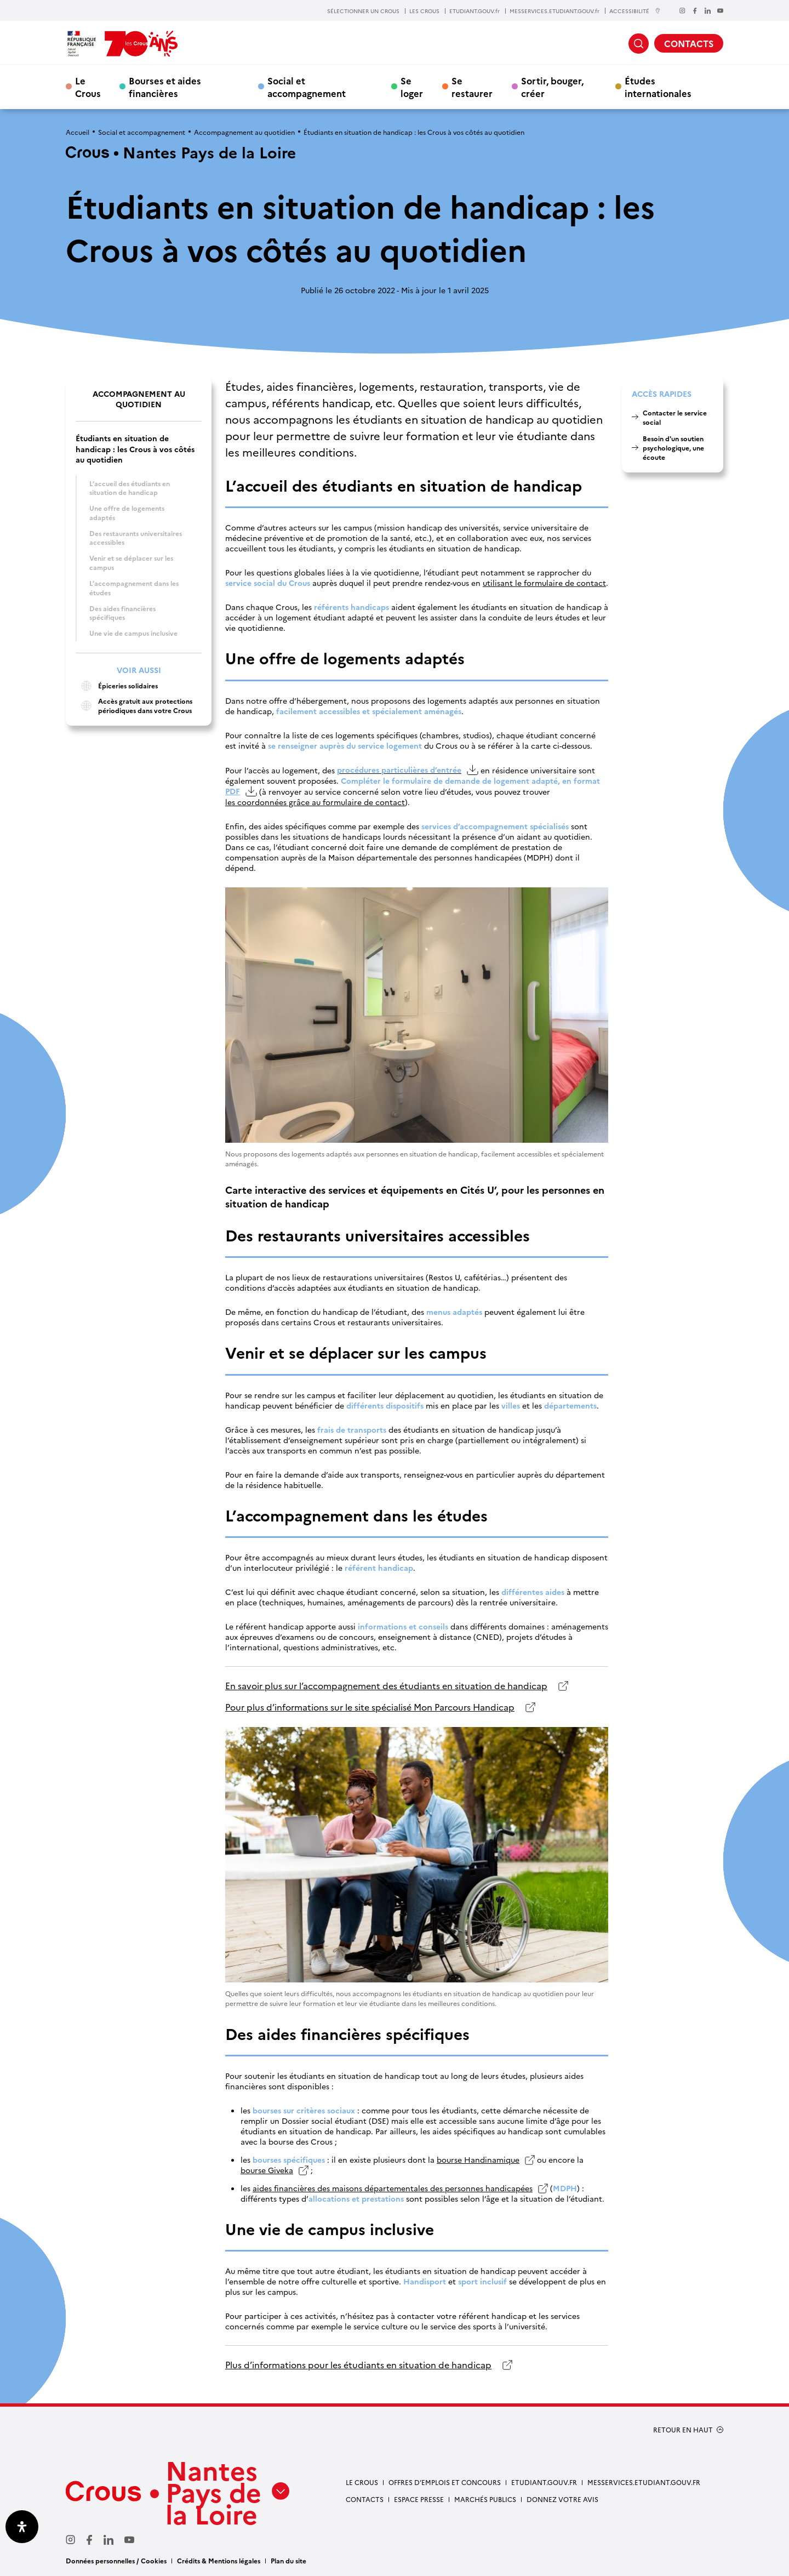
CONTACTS (688, 43)
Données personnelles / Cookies (116, 2560)
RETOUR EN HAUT (683, 2429)
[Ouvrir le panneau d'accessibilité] (21, 2526)
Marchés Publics (485, 2499)
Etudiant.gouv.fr (544, 2482)
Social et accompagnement (306, 86)
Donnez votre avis (562, 2499)
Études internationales (658, 86)
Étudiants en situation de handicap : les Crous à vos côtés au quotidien (135, 449)
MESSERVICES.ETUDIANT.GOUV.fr (554, 11)
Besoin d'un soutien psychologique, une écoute (673, 447)
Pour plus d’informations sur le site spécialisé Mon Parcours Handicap (369, 1707)
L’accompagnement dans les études (134, 587)
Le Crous (88, 86)
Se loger (412, 86)
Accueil (77, 131)
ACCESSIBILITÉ (635, 11)
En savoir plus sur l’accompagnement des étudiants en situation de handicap (386, 1685)
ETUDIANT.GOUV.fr (474, 11)
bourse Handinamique (478, 2160)
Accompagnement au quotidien (244, 131)
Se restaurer (472, 86)
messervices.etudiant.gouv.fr (643, 2482)
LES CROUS (424, 11)
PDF (232, 791)
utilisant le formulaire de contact (544, 583)
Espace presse (419, 2499)
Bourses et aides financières (165, 86)
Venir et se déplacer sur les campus (131, 562)
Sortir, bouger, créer (552, 86)
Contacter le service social (675, 417)
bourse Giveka (267, 2170)
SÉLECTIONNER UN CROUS (363, 11)
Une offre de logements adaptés (126, 512)
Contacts (365, 2499)
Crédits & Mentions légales (218, 2560)
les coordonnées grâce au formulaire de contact (315, 802)
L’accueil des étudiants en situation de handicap (129, 487)
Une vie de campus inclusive (133, 632)
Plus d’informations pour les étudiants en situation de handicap (358, 2365)
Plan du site (288, 2560)
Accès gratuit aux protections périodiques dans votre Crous (134, 706)
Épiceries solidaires (117, 686)
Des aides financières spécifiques (122, 612)
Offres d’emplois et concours (444, 2482)
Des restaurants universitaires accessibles (135, 537)
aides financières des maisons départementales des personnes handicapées (393, 2188)
